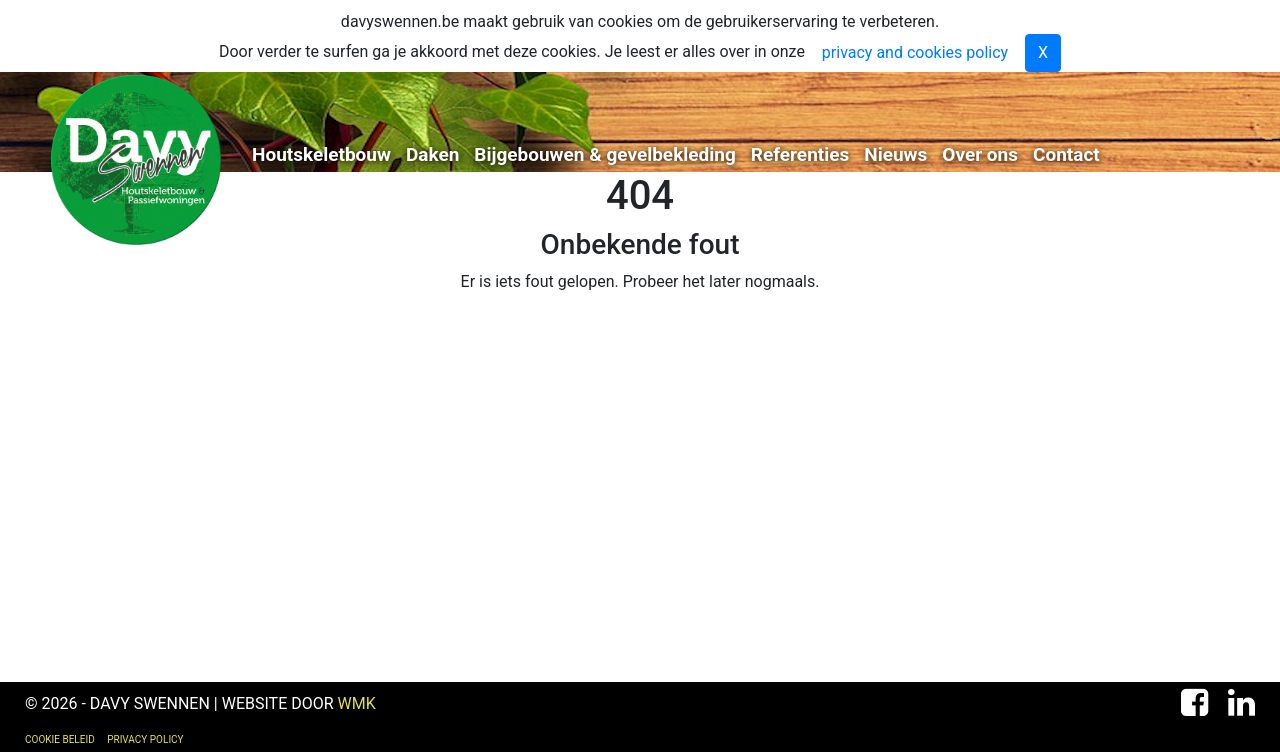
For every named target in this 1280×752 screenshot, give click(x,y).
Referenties (800, 154)
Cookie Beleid (60, 739)
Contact (1066, 154)
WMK (357, 703)
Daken (432, 154)
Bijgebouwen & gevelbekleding (604, 154)
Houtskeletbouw (321, 154)
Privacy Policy (145, 739)
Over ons (980, 154)
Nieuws (895, 154)
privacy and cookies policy (915, 52)
